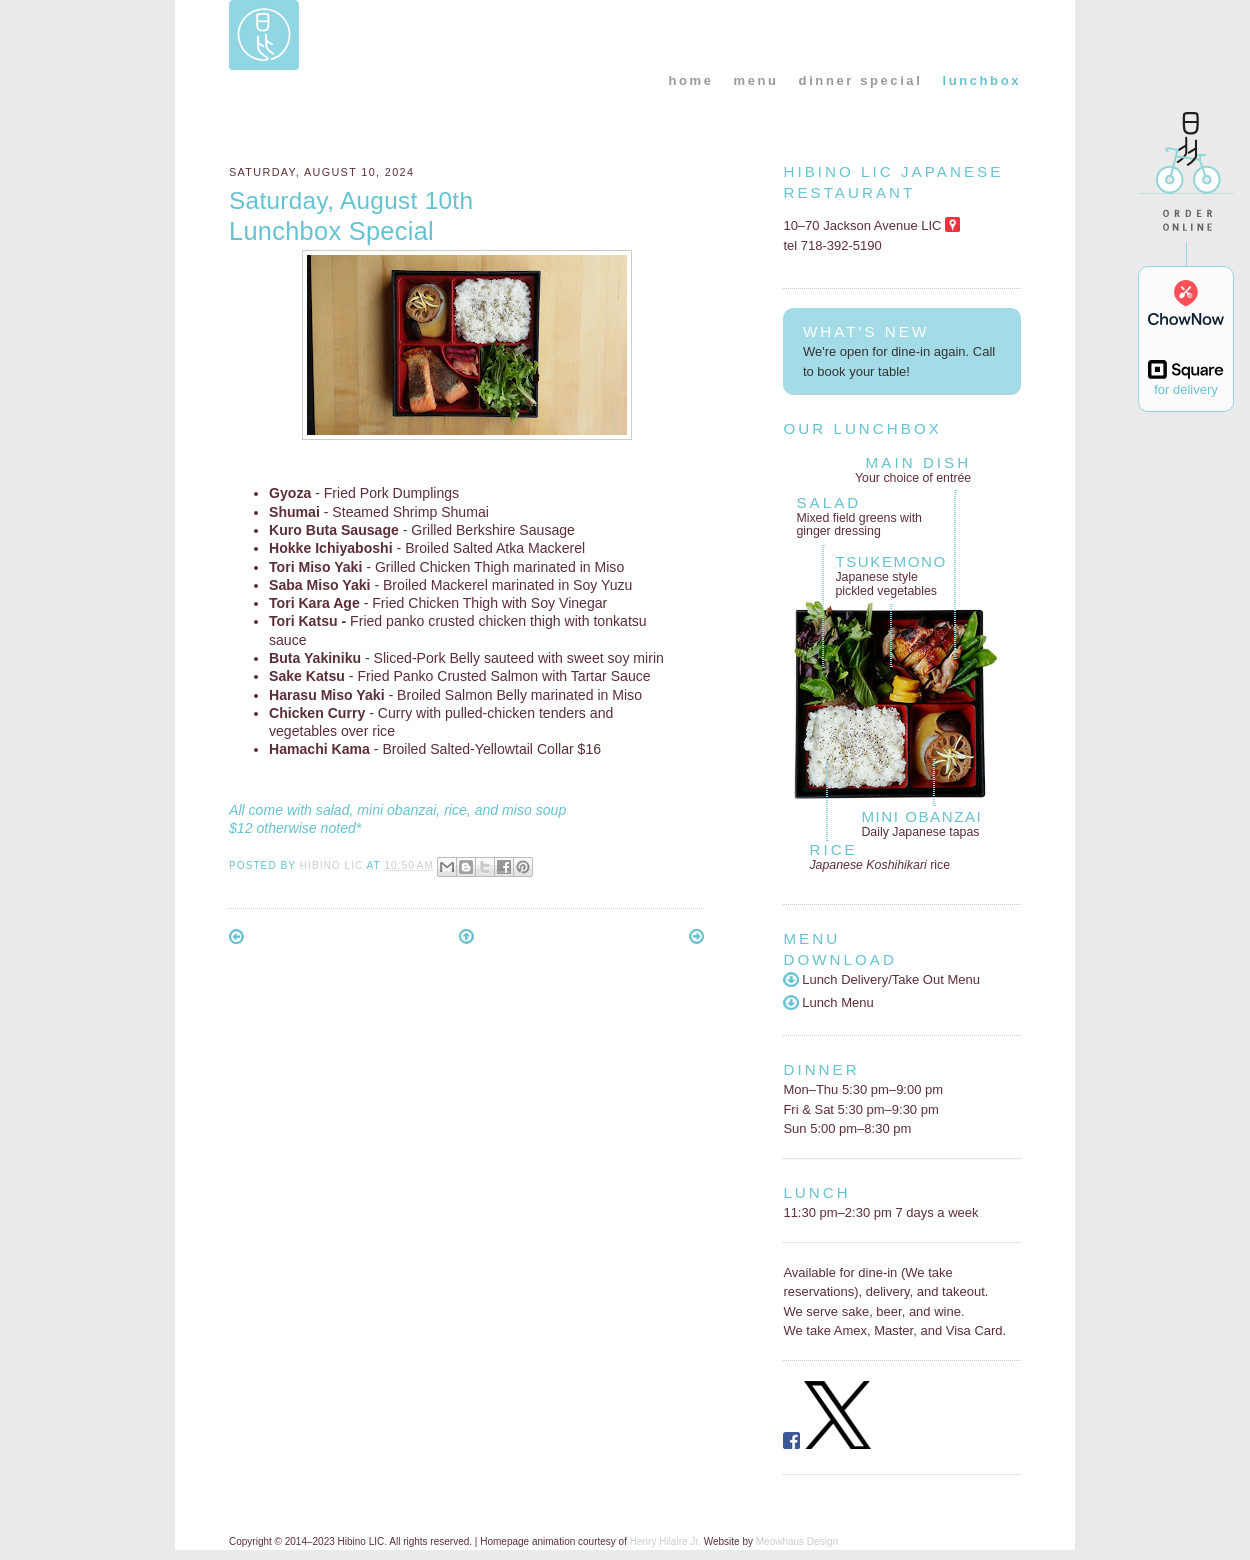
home (690, 80)
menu (756, 80)
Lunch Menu (828, 1002)
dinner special (861, 80)
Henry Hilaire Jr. (665, 1541)
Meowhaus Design (797, 1541)
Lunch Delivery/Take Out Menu (881, 979)
